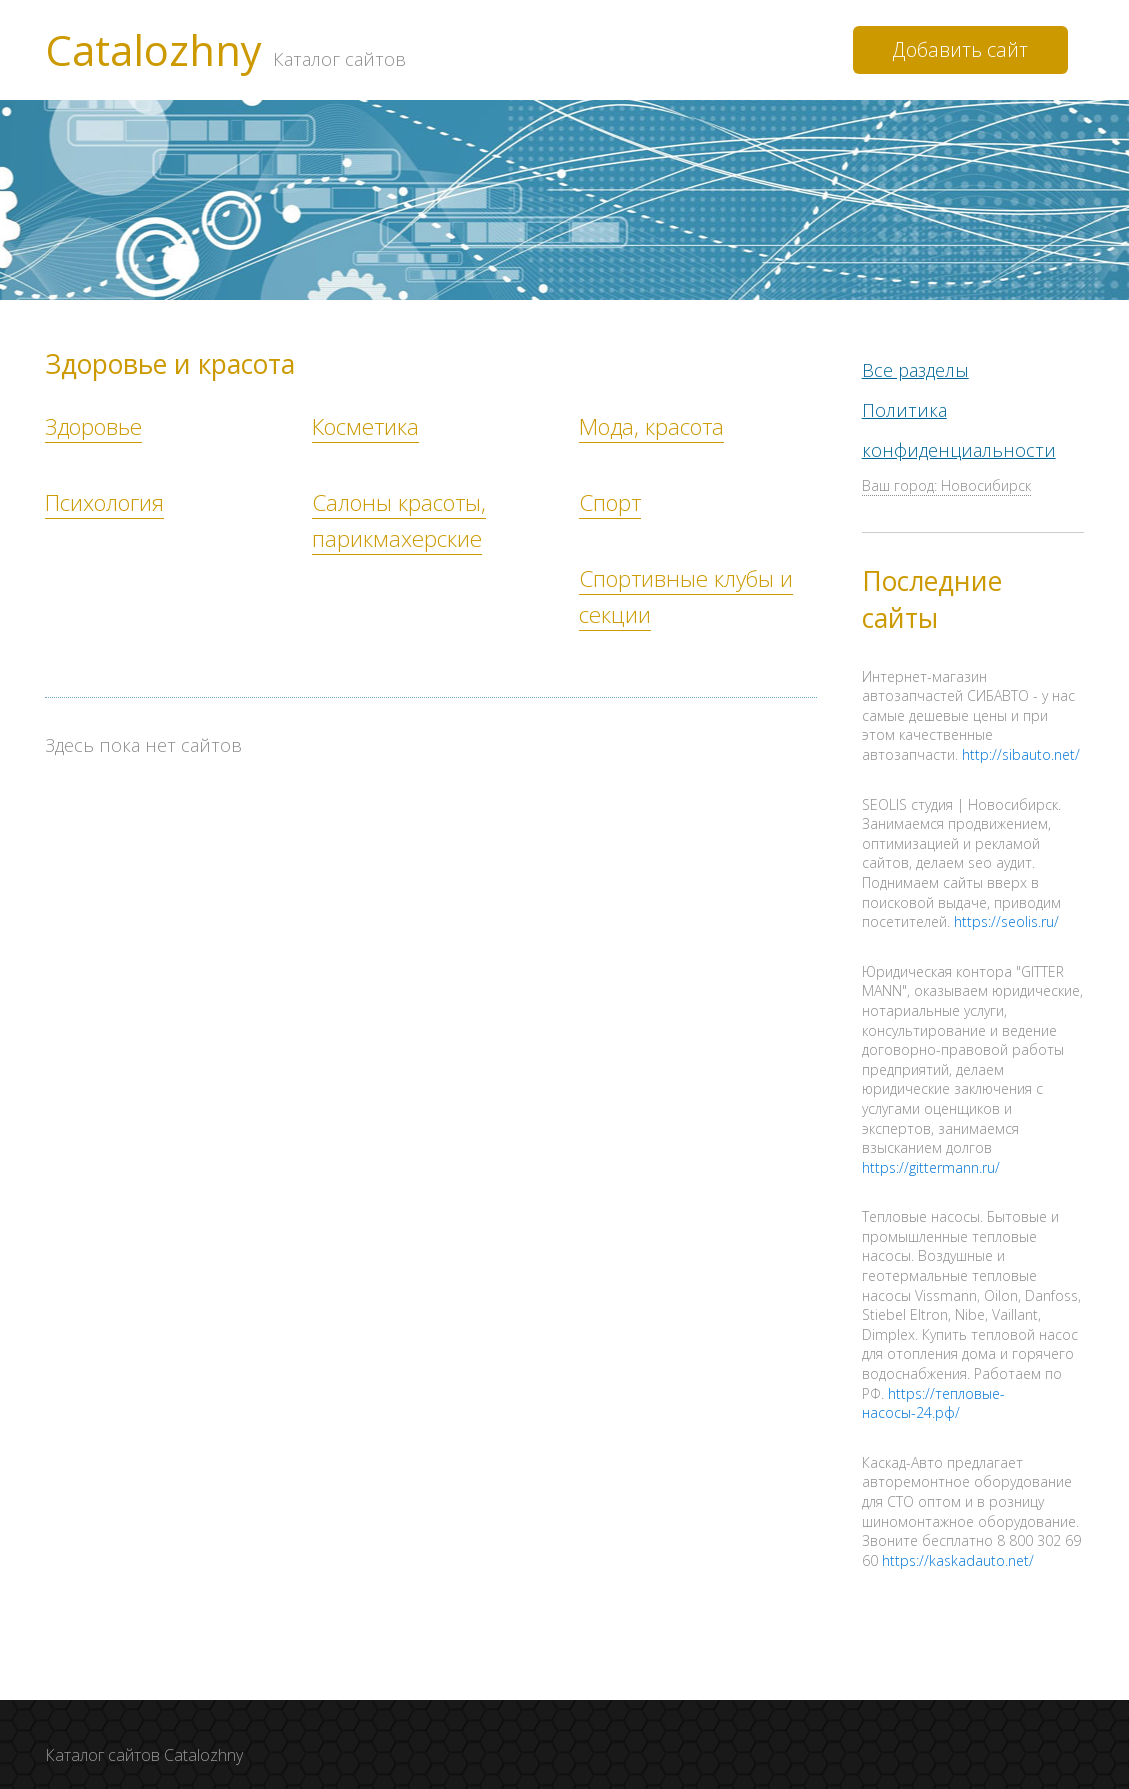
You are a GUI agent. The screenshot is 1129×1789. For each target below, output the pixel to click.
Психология (104, 502)
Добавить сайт (960, 49)
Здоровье (93, 426)
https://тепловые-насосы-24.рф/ (933, 1401)
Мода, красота (651, 426)
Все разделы (915, 369)
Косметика (365, 426)
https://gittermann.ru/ (931, 1165)
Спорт (610, 502)
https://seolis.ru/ (1006, 919)
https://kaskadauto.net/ (958, 1558)
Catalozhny (225, 50)
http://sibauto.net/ (1021, 752)
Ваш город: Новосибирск (946, 483)
